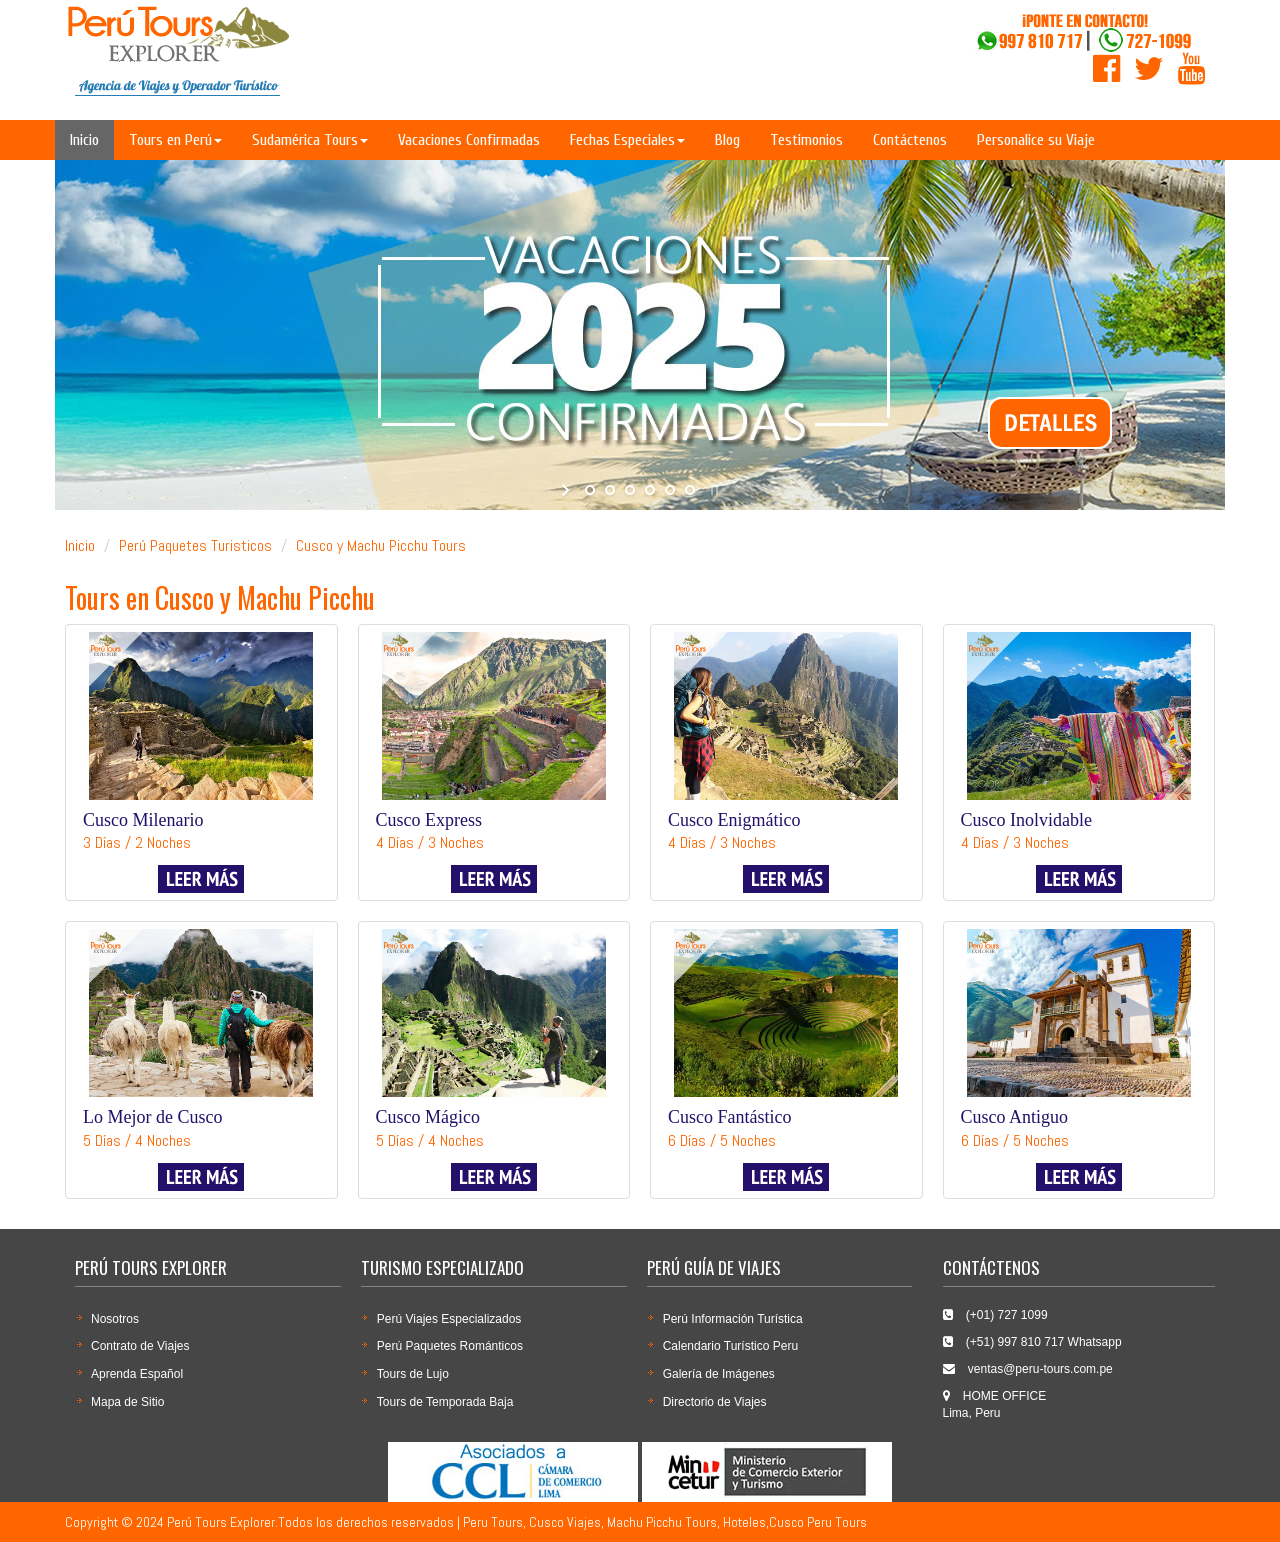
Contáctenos (910, 140)
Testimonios (806, 140)
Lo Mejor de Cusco (152, 1117)
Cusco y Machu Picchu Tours (381, 545)
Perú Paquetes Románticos (450, 1346)
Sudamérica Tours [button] (310, 140)
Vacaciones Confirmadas (469, 140)
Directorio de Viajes (715, 1402)
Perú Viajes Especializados (449, 1319)
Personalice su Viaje (1036, 140)
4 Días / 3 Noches (430, 842)
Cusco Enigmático (734, 820)
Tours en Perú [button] (175, 140)
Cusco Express (429, 820)
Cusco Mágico (428, 1117)
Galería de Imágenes (719, 1374)
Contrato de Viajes (140, 1346)
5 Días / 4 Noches (137, 1140)
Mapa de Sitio (127, 1402)
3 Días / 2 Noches (137, 842)
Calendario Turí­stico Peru (730, 1346)
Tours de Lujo (413, 1374)
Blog (727, 140)
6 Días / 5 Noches (722, 1140)
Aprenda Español (137, 1374)
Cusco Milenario (143, 820)
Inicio (84, 140)
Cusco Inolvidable (1026, 820)
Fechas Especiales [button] (627, 140)
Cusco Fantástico (730, 1117)
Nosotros (115, 1319)
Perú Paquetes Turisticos (195, 545)
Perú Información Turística (733, 1319)
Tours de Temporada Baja (445, 1402)
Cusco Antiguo (1015, 1117)
